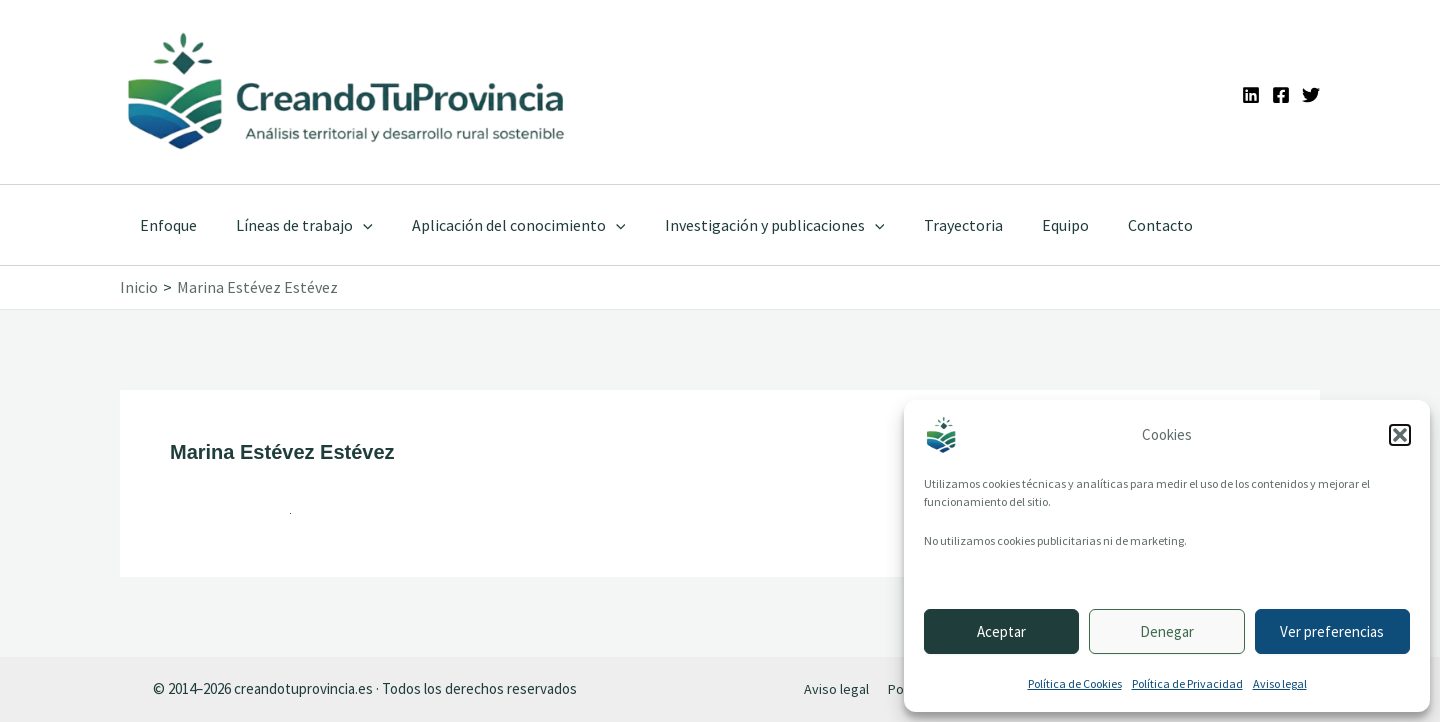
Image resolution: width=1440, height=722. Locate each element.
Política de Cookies (1075, 683)
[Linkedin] (1251, 95)
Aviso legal (1280, 683)
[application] (352, 225)
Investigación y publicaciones (749, 225)
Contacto (1113, 225)
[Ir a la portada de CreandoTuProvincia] (347, 92)
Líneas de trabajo (293, 225)
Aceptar (1001, 631)
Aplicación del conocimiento (501, 225)
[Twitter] (1311, 95)
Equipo (1025, 225)
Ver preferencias (1332, 631)
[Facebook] (1281, 95)
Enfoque (164, 225)
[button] (1400, 435)
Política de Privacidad (1187, 683)
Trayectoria (930, 225)
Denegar (1167, 631)
